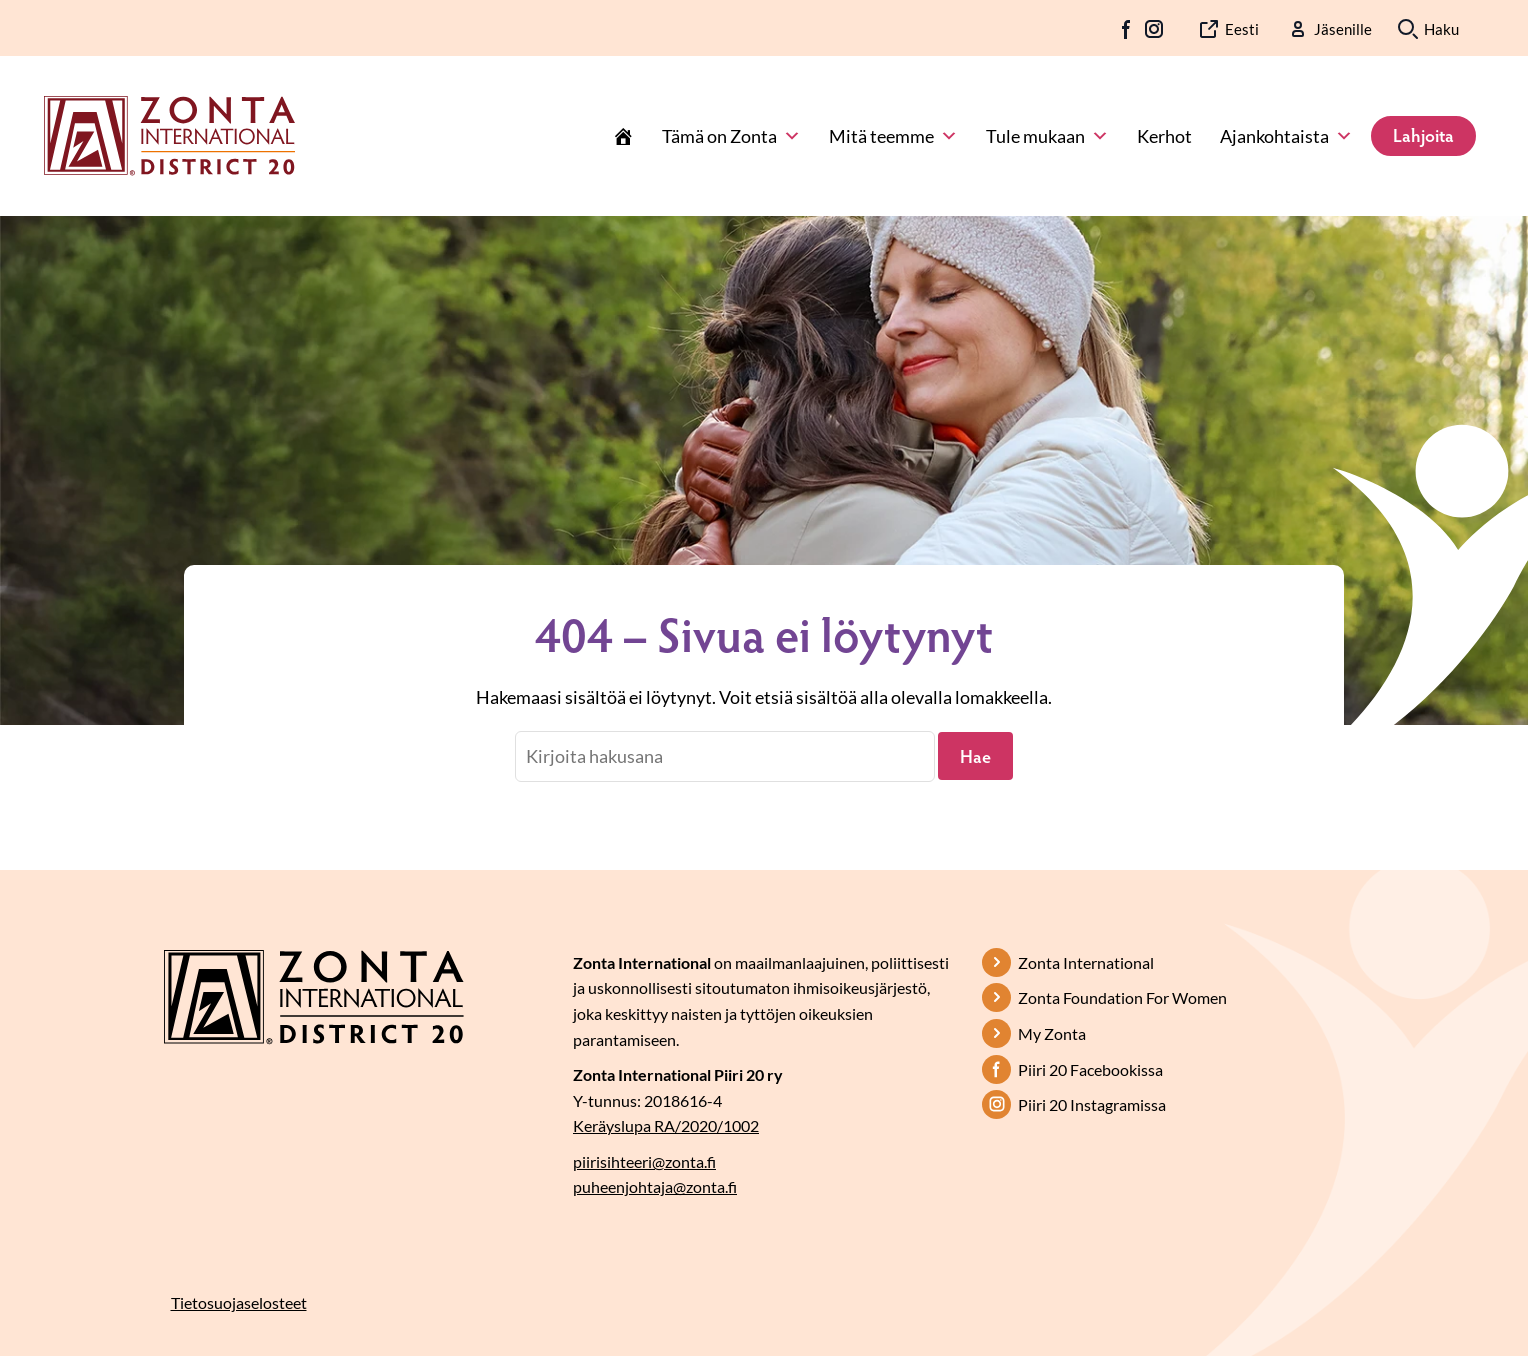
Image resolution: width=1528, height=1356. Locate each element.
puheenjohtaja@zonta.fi (655, 1186)
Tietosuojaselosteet (239, 1302)
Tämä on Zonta (731, 136)
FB (1127, 29)
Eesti (1242, 29)
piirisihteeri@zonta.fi (644, 1161)
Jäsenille (1343, 29)
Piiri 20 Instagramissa (1092, 1104)
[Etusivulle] (169, 134)
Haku (1441, 29)
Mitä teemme (893, 136)
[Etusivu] (623, 136)
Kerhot (1164, 136)
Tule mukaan (1047, 136)
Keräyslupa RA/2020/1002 (666, 1125)
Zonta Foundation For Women (1122, 997)
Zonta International (1086, 962)
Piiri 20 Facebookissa (1090, 1069)
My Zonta (1052, 1033)
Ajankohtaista (1286, 136)
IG (1154, 29)
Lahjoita (1423, 135)
